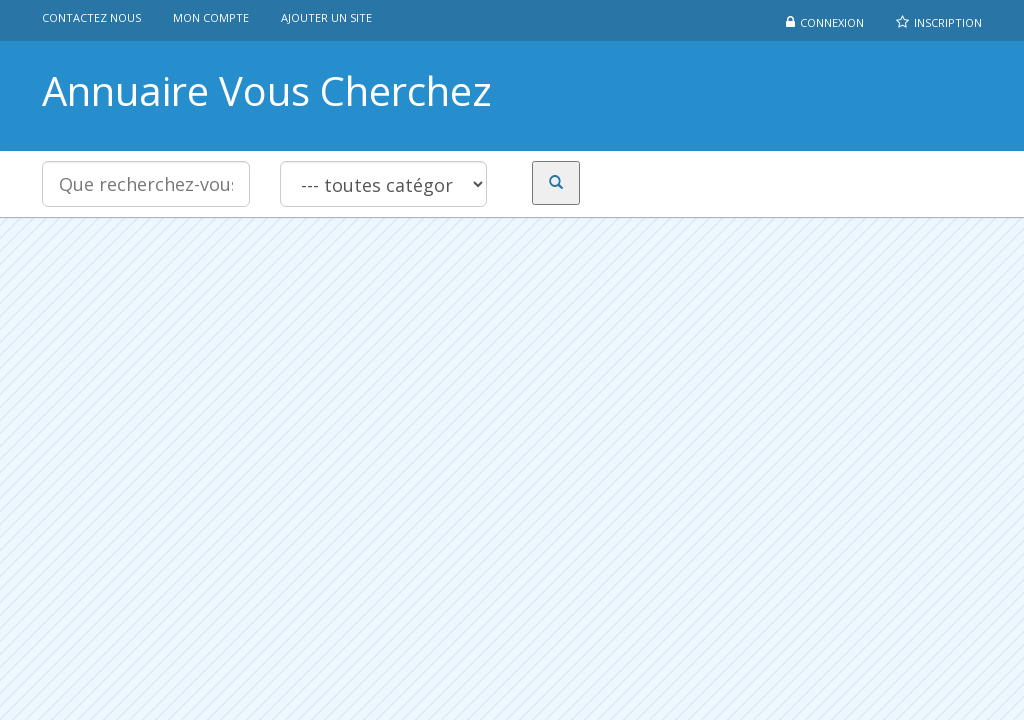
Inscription (948, 22)
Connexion (832, 22)
